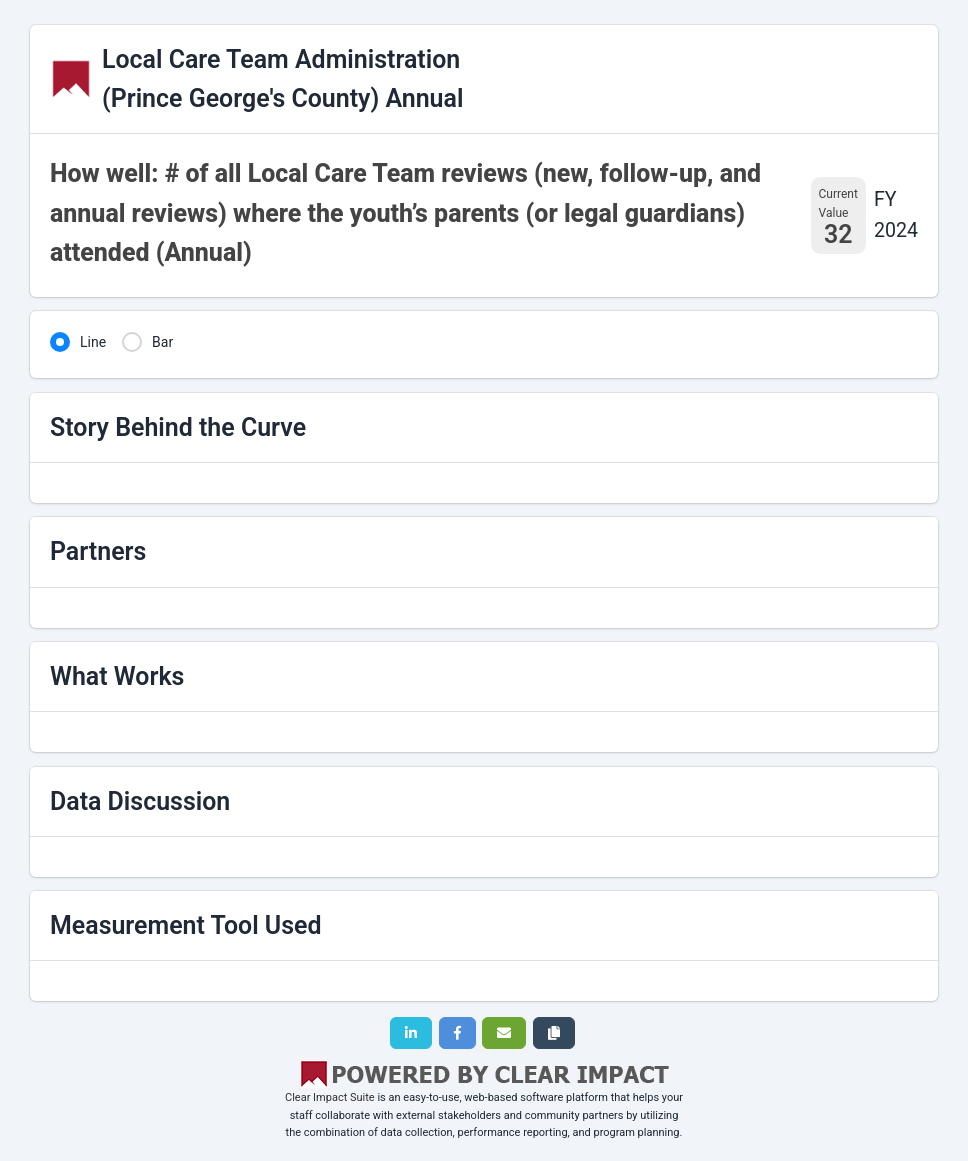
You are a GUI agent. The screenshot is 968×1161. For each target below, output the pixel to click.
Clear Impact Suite (330, 1097)
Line (93, 342)
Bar (162, 342)
